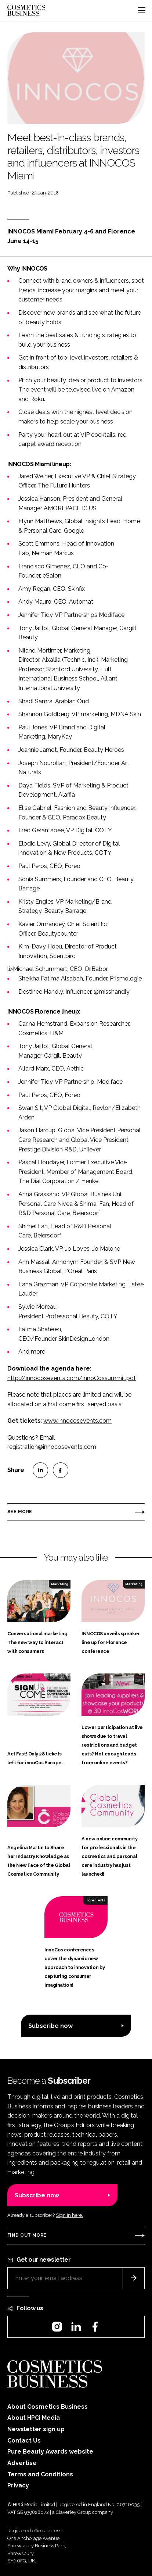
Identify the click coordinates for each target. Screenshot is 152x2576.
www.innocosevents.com (77, 1420)
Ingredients (95, 1900)
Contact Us (24, 2440)
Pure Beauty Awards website (50, 2451)
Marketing (59, 1584)
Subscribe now (50, 2025)
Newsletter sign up (36, 2429)
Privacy (18, 2485)
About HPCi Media (33, 2417)
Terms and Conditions (40, 2474)
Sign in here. (69, 2215)
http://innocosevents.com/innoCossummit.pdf (71, 1378)
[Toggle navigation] (141, 10)
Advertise (22, 2462)
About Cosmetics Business (47, 2406)
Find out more (26, 2235)
